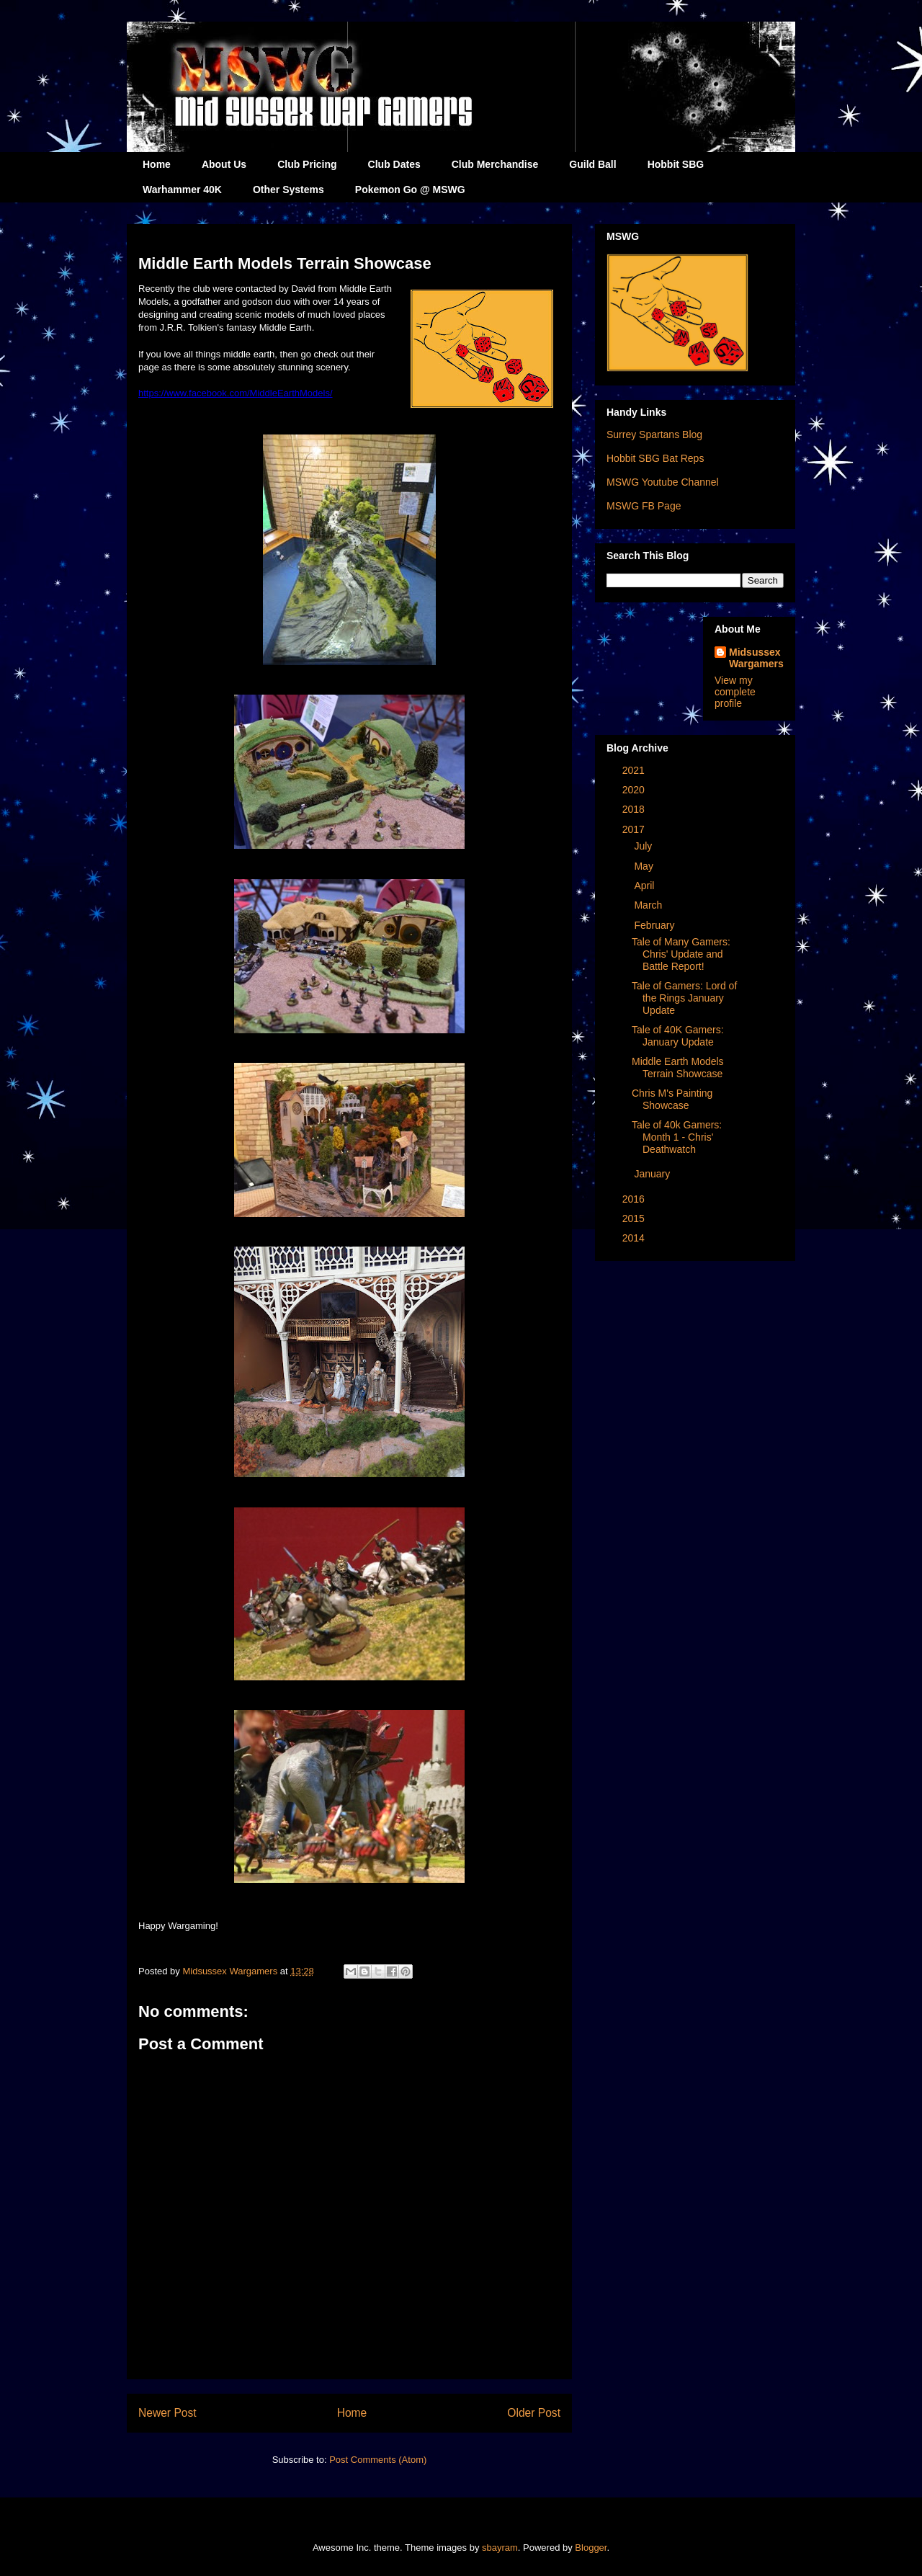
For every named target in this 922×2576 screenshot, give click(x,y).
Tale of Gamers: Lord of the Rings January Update (684, 998)
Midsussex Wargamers (756, 657)
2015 (635, 1218)
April (645, 885)
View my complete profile (735, 691)
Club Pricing (306, 164)
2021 (635, 770)
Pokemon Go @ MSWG (410, 189)
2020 (635, 789)
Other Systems (288, 189)
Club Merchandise (495, 164)
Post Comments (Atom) (377, 2459)
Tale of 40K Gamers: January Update (678, 1036)
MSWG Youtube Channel (663, 482)
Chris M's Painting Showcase (672, 1099)
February (655, 925)
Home (157, 164)
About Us (224, 164)
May (644, 866)
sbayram (500, 2547)
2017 (635, 829)
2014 (635, 1238)
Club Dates (394, 164)
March (649, 905)
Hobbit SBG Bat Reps (655, 458)
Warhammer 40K (182, 189)
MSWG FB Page (644, 506)
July (644, 846)
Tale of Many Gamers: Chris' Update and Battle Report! (681, 954)
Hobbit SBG (676, 164)
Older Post (533, 2413)
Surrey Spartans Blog (654, 434)
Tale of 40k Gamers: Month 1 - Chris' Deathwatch (677, 1137)
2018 (635, 809)
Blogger (591, 2547)
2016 (635, 1199)
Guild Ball (592, 164)
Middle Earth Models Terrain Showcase (678, 1067)
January (653, 1174)
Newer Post (167, 2413)
